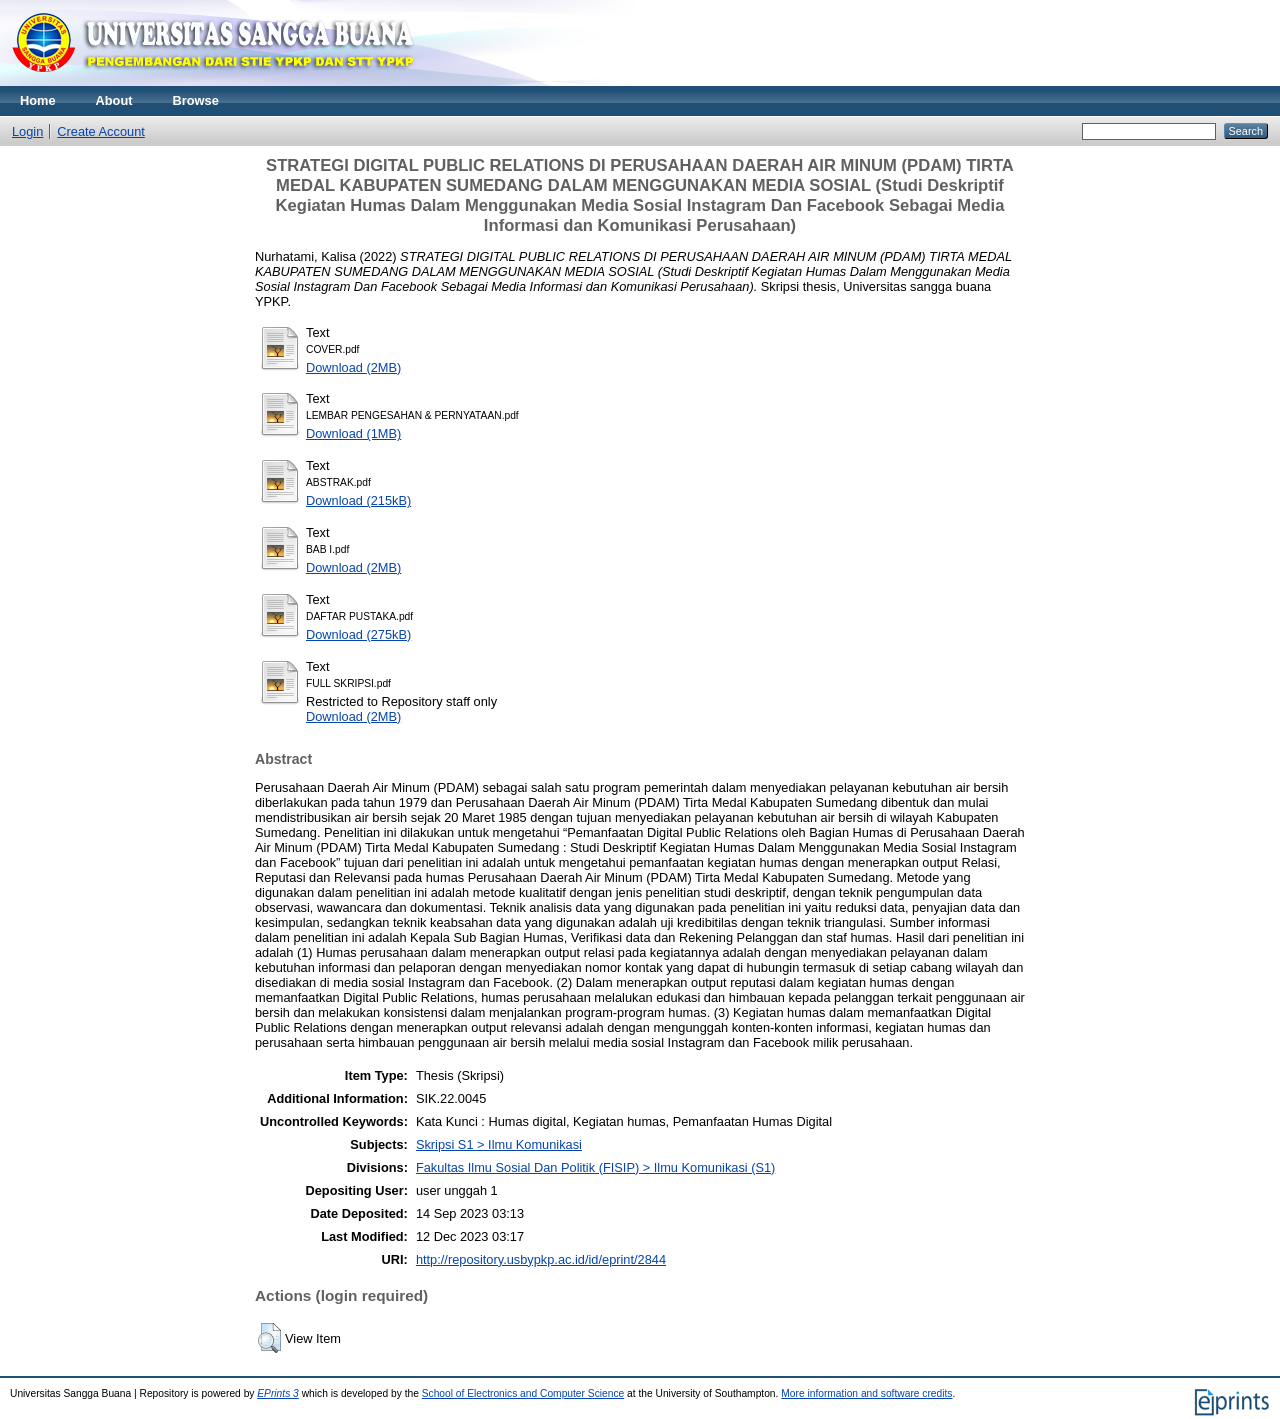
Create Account (101, 131)
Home (38, 100)
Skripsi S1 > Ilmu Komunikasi (499, 1144)
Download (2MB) (353, 367)
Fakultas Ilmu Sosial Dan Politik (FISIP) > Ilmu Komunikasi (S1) (596, 1167)
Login (27, 131)
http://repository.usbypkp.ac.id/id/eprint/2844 (541, 1259)
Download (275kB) (358, 634)
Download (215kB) (358, 500)
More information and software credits (866, 1393)
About (114, 100)
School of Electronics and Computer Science (523, 1393)
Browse (196, 100)
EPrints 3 (278, 1393)
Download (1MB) (353, 433)
